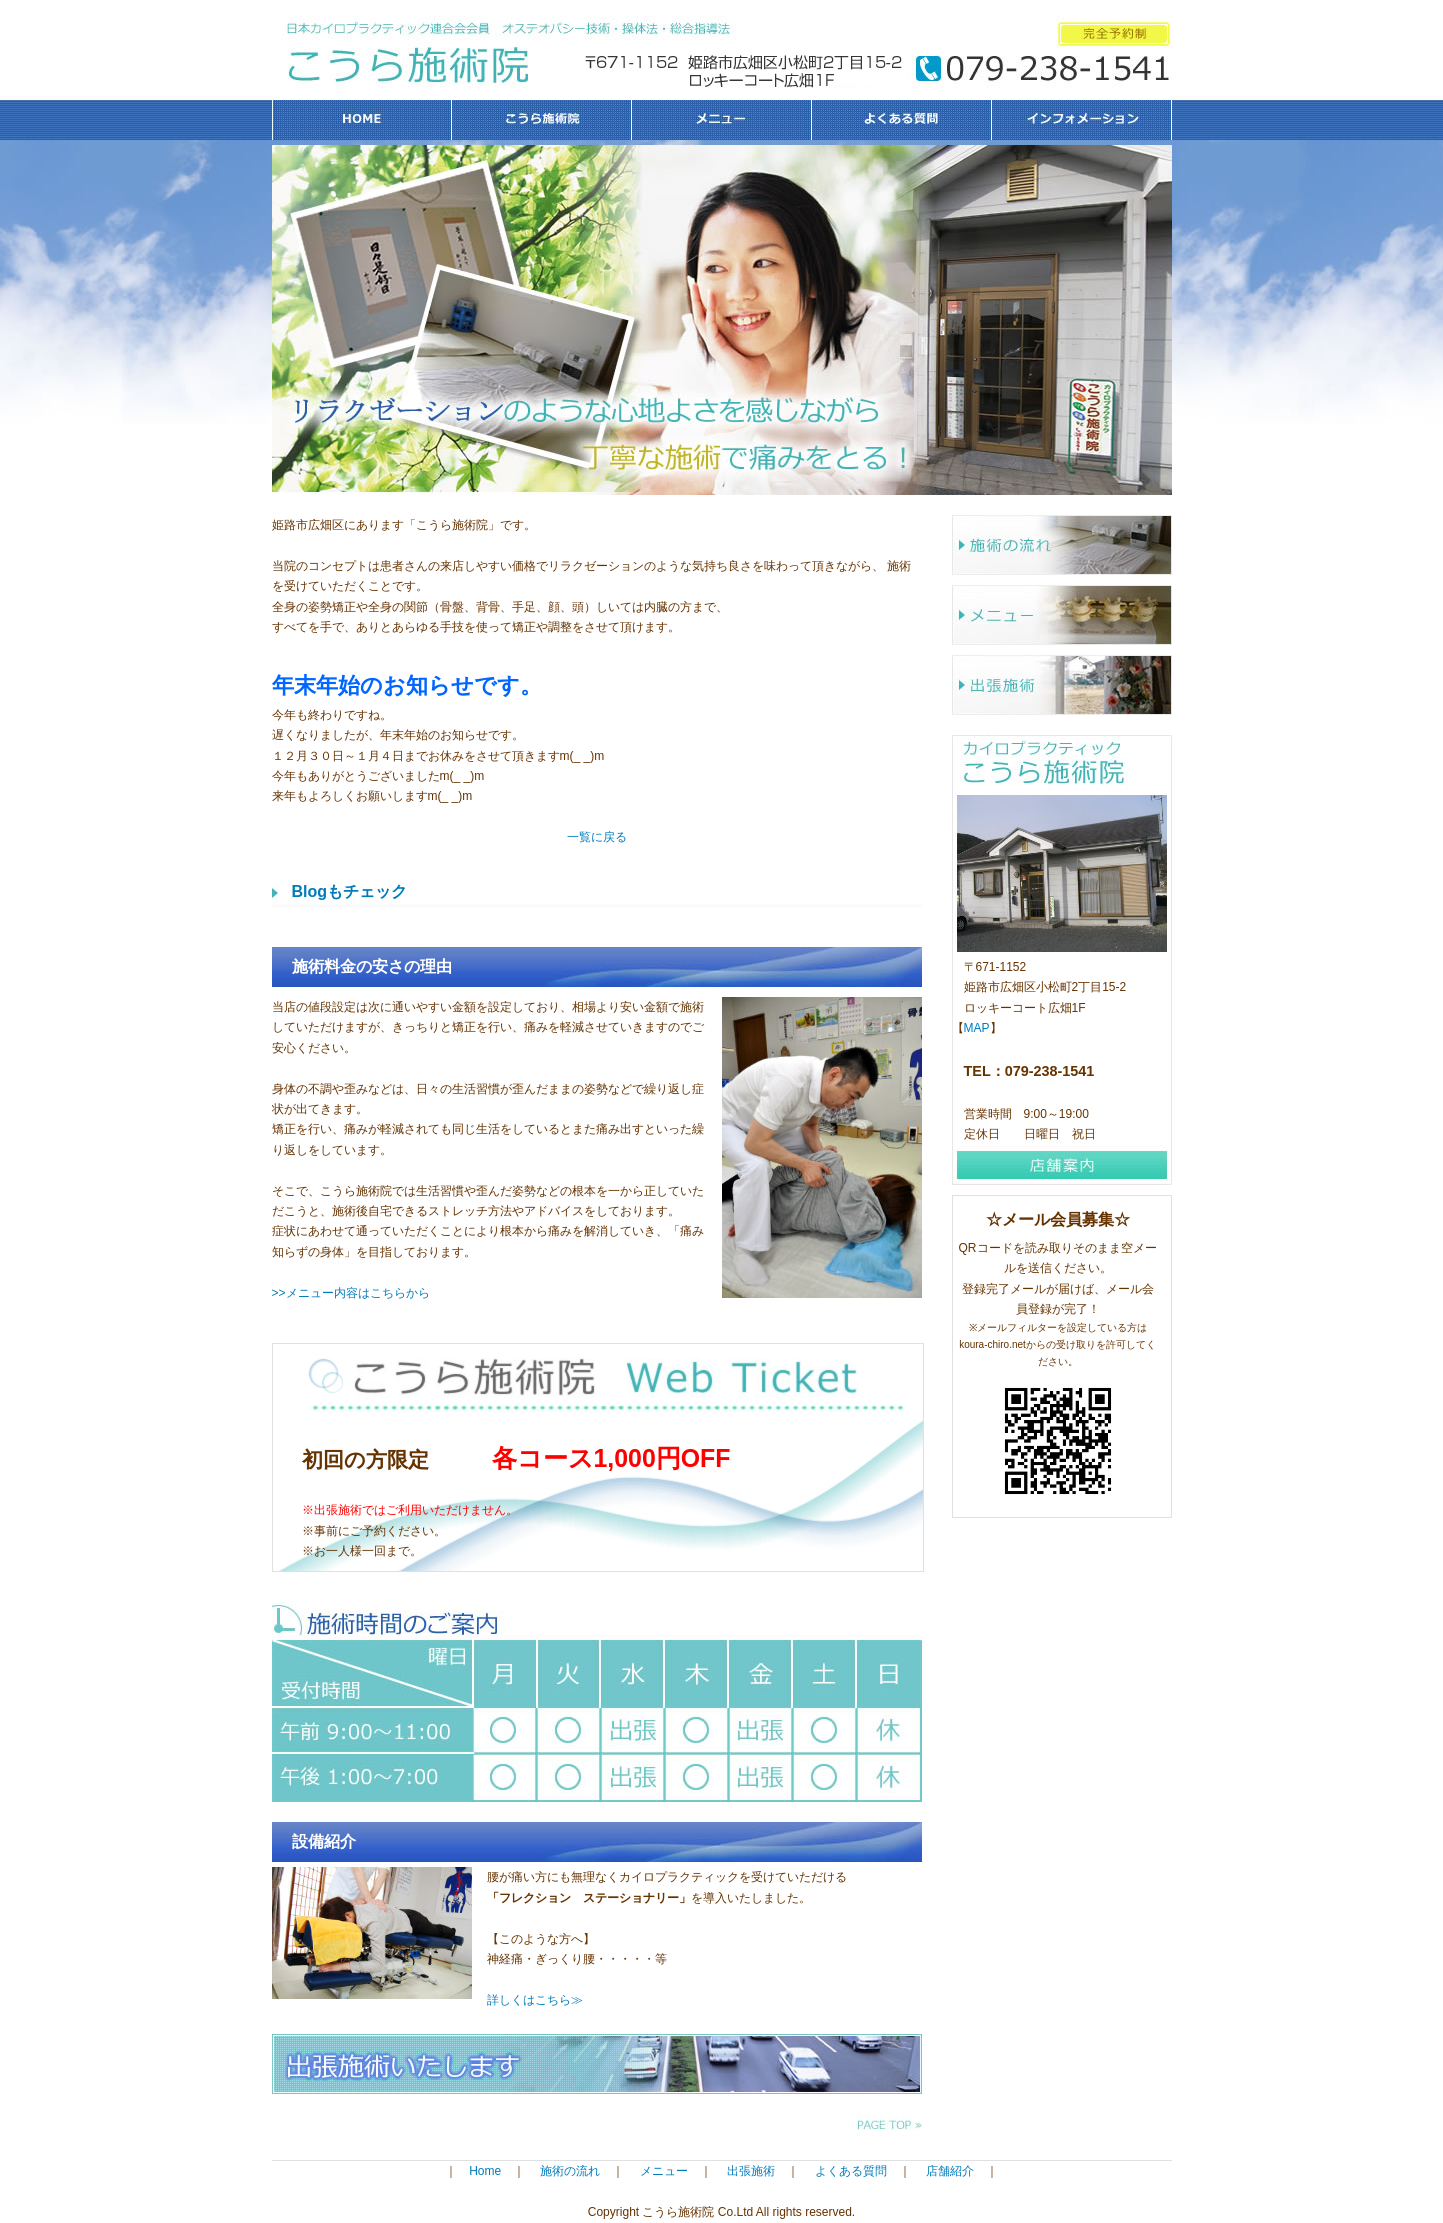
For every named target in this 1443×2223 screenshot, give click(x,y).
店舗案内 (1062, 1165)
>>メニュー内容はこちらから (351, 1293)
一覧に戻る (597, 837)
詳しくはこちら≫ (535, 2000)
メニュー (722, 120)
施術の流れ (1062, 545)
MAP (977, 1028)
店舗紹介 (950, 2171)
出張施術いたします (597, 2064)
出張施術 (1062, 685)
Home (485, 2171)
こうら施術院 (542, 120)
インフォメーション (1082, 120)
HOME (362, 120)
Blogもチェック (350, 891)
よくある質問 (902, 120)
